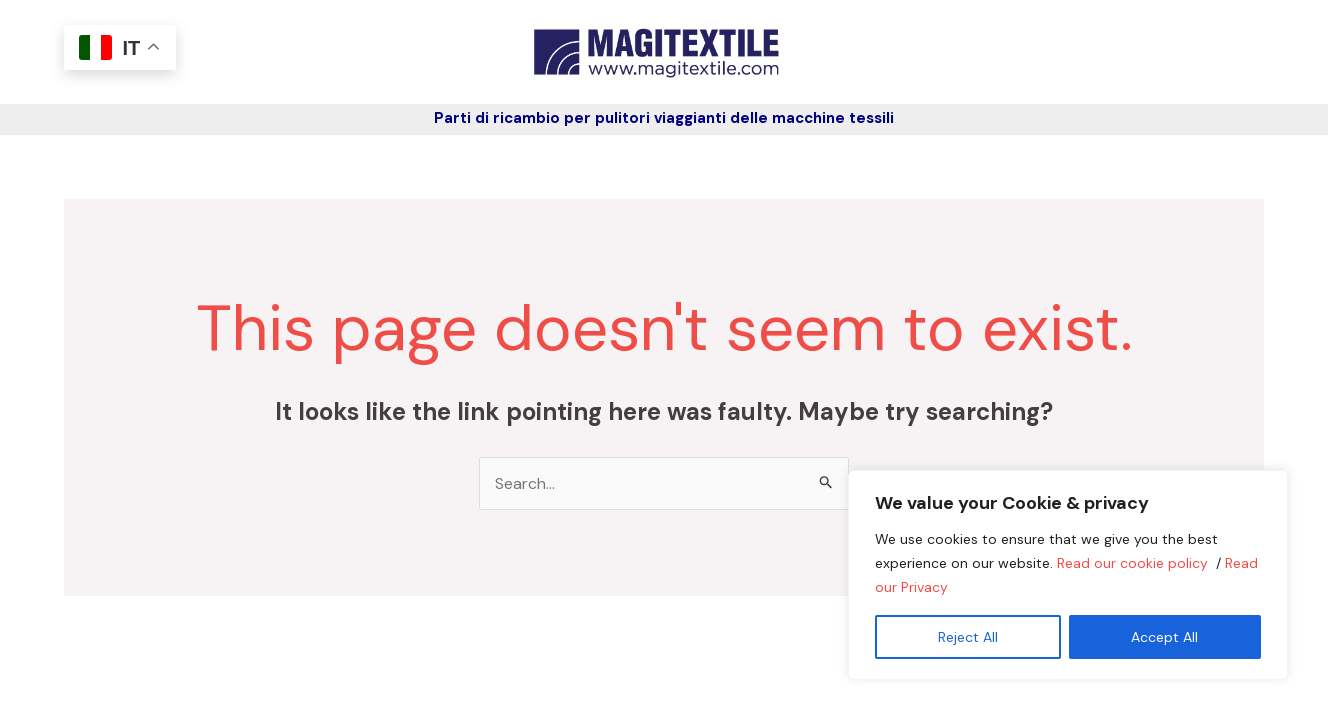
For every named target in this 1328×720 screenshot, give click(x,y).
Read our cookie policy (1134, 563)
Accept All (1164, 637)
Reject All (968, 637)
